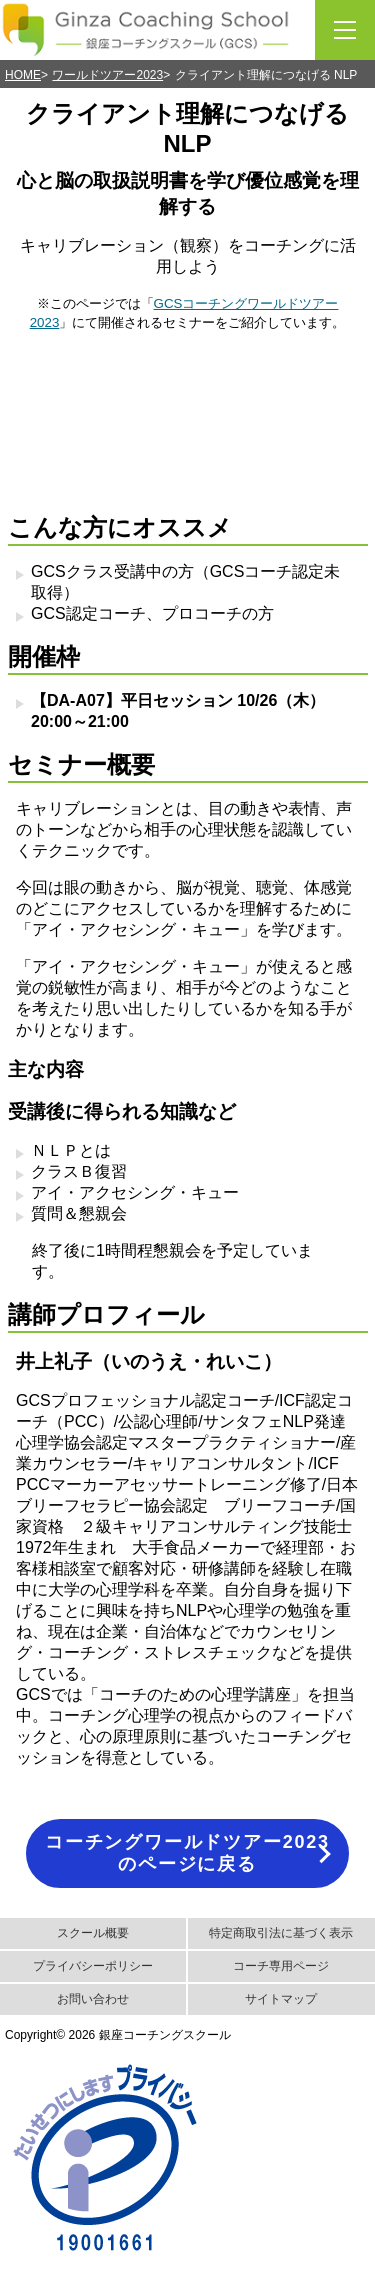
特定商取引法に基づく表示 (281, 1933)
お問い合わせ (93, 1999)
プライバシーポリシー (93, 1966)
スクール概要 (93, 1933)
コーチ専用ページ (281, 1966)
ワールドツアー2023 (107, 75)
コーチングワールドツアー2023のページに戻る (187, 1853)
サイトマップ (281, 1999)
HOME (23, 75)
